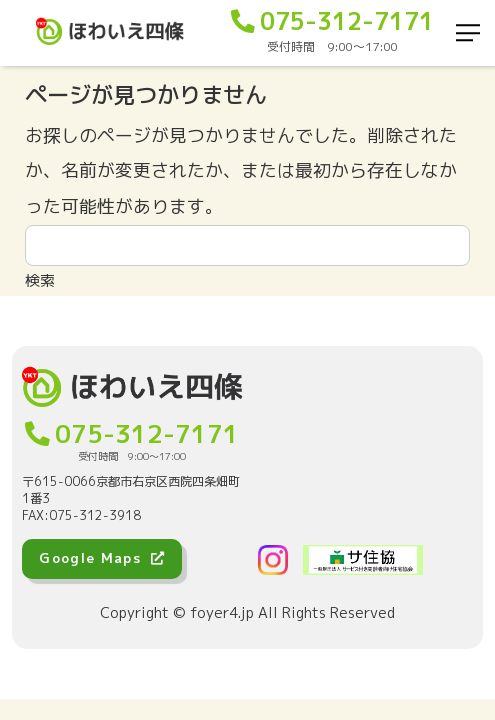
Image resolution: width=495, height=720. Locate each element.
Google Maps (102, 558)
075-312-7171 (332, 21)
